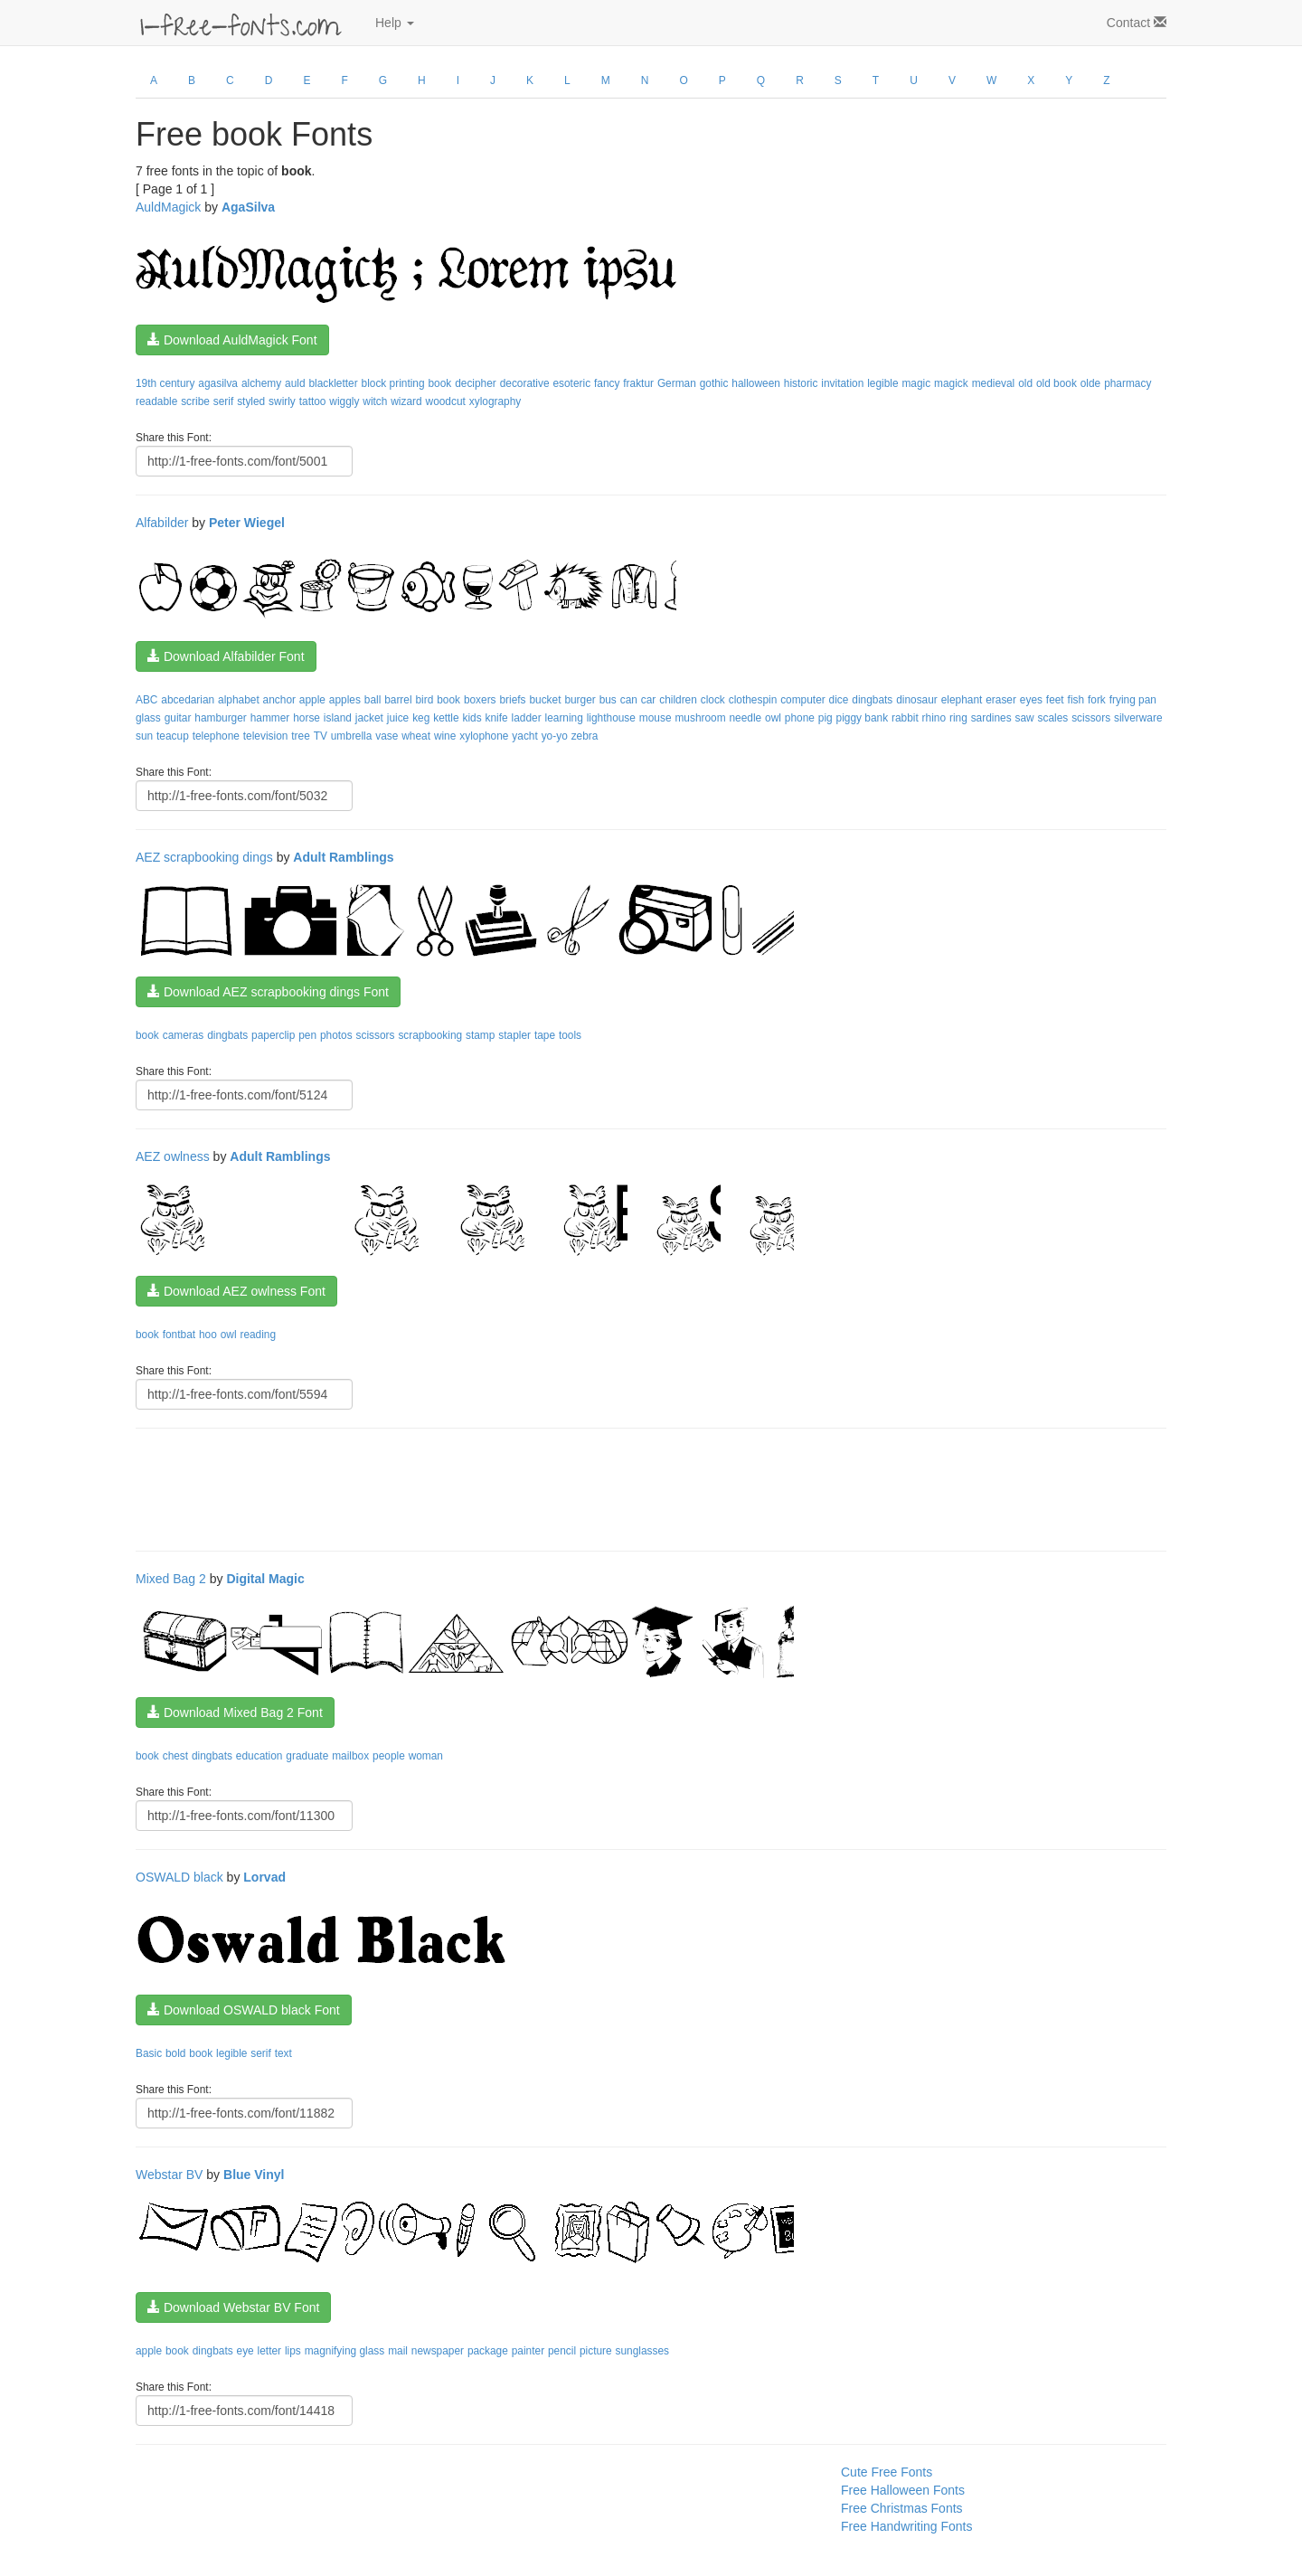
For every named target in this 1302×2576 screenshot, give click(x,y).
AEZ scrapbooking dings (204, 857)
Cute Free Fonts (886, 2472)
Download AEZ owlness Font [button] (236, 1291)
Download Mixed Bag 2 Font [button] (235, 1712)
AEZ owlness (173, 1156)
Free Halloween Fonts (903, 2490)
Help (394, 22)
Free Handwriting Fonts (907, 2526)
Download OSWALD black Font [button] (243, 2010)
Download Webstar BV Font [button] (233, 2307)
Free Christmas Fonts (902, 2508)
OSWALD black (179, 1877)
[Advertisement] (465, 1487)
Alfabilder (162, 522)
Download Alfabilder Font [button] (226, 656)
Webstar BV (169, 2174)
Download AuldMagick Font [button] (232, 340)
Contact (1136, 22)
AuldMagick (168, 207)
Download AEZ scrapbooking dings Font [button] (268, 992)
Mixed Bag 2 (171, 1578)
